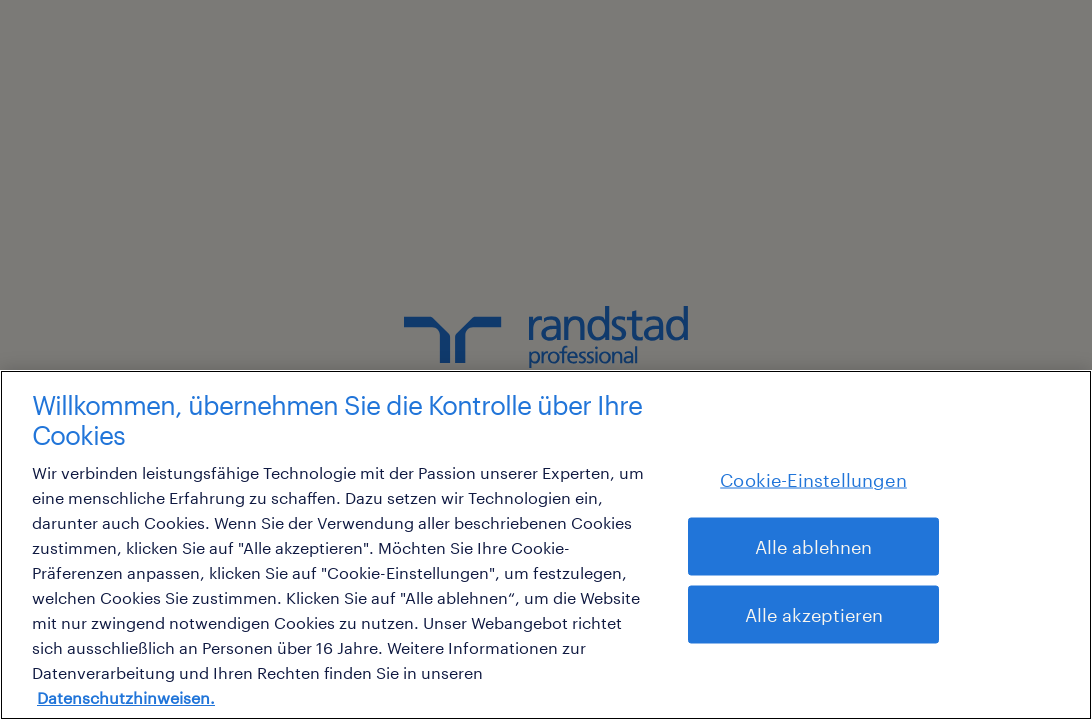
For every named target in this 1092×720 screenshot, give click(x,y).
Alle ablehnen (813, 547)
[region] (546, 545)
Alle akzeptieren (814, 615)
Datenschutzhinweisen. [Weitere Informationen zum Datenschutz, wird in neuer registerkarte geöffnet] (126, 697)
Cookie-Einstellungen (813, 480)
